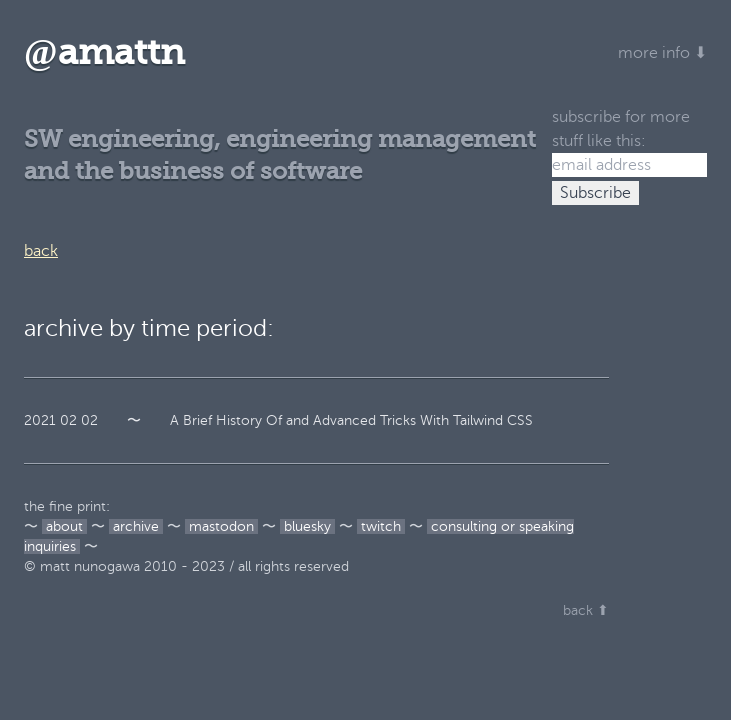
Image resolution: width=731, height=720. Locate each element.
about (64, 526)
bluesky (307, 526)
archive (136, 526)
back (41, 251)
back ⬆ (586, 610)
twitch (381, 526)
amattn (104, 52)
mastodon (221, 526)
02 (68, 420)
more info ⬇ (662, 53)
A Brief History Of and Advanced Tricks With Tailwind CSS (351, 420)
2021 (40, 420)
